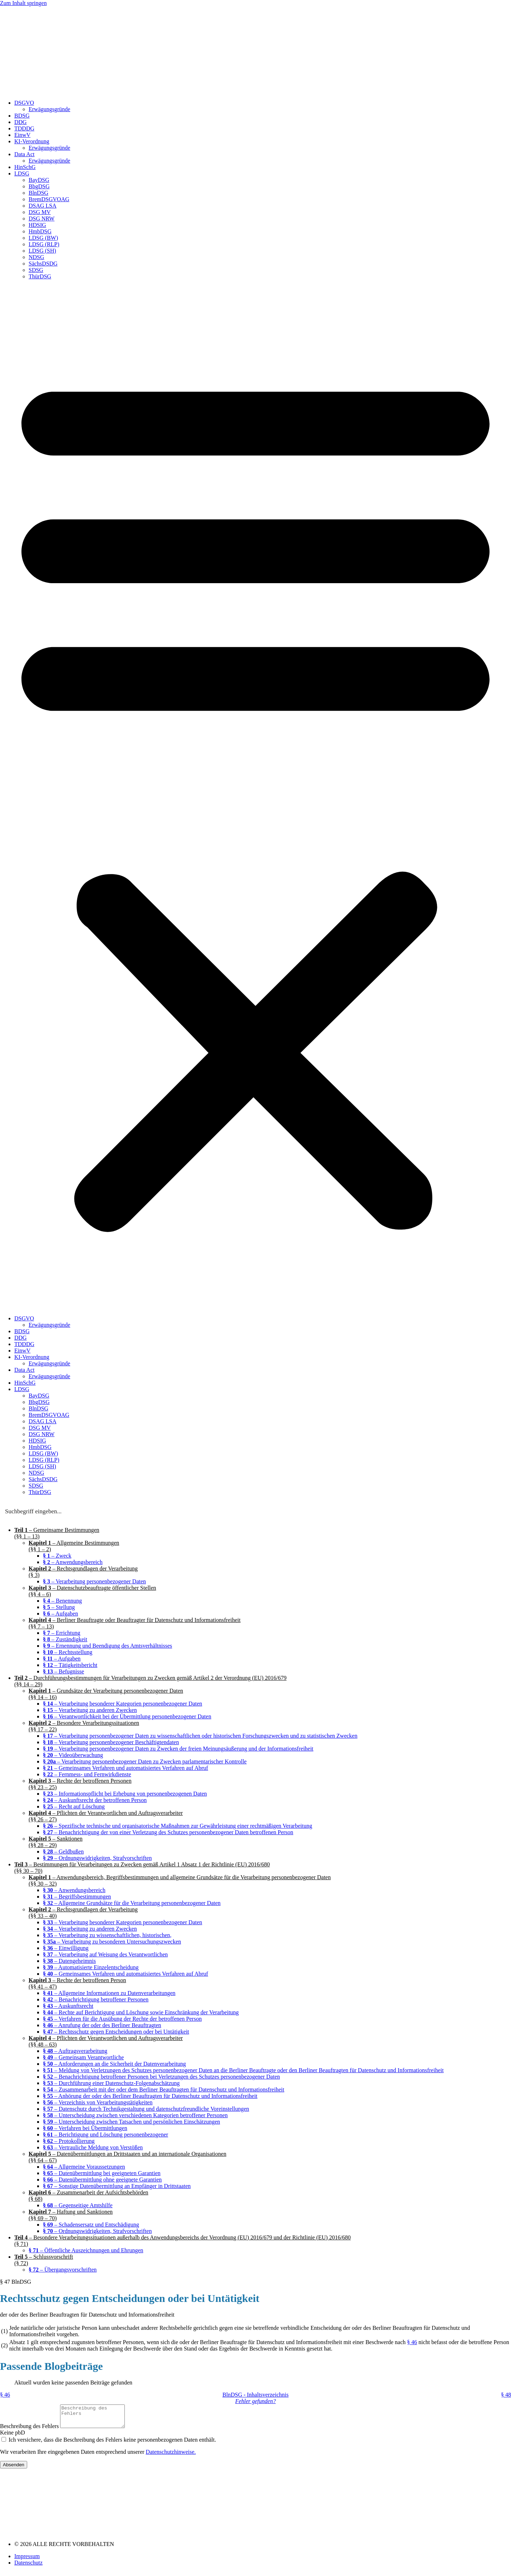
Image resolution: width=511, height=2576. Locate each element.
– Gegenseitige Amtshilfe (78, 2205)
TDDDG (24, 128)
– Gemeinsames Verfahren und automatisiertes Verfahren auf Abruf (125, 1768)
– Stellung (59, 1607)
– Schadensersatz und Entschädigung (91, 2225)
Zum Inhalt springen (23, 3)
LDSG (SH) (42, 251)
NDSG (36, 257)
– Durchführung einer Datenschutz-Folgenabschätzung (111, 2083)
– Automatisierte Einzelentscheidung (91, 1967)
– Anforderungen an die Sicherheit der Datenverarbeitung (114, 2064)
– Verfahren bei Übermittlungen (85, 2128)
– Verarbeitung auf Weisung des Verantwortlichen (105, 1954)
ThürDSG (40, 276)
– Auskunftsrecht (68, 2006)
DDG (20, 122)
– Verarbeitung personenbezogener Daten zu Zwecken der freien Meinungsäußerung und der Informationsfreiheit (178, 1749)
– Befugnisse (63, 1671)
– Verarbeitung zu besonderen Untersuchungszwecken (112, 1942)
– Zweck (57, 1556)
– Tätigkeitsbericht (70, 1665)
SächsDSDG (43, 263)
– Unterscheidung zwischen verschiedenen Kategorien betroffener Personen (135, 2115)
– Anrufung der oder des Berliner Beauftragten (102, 2025)
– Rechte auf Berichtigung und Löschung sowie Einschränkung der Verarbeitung (141, 2012)
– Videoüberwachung (73, 1755)
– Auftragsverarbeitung (75, 2051)
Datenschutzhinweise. (171, 2456)
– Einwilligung (66, 1948)
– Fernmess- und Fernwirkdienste (87, 1774)
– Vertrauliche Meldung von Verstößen (93, 2147)
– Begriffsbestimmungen (77, 1896)
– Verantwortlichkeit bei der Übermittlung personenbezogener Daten (127, 1716)
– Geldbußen (63, 1851)
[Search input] (256, 1511)
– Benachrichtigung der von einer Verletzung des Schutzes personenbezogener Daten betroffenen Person (168, 1832)
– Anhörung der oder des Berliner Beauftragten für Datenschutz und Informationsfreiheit (150, 2096)
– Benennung (62, 1601)
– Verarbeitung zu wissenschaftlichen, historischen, (107, 1935)
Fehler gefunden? (255, 2401)
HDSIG (37, 225)
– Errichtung (61, 1633)
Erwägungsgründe (49, 109)
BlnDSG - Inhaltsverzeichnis (255, 2395)
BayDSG (39, 180)
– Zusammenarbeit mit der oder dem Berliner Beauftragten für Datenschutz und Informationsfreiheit (163, 2089)
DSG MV (40, 212)
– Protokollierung (68, 2141)
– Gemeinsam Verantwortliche (83, 2057)
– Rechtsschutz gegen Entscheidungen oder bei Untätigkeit (116, 2032)
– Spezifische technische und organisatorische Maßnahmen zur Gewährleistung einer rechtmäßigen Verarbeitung (177, 1826)
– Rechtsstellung (67, 1652)
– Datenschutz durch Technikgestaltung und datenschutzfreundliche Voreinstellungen (146, 2109)
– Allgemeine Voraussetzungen (84, 2167)
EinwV (22, 135)
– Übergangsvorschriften (63, 2270)
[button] (255, 798)
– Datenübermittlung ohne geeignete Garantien (102, 2180)
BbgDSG (39, 186)
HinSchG (25, 167)
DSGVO (24, 103)
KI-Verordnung (31, 141)
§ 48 (506, 2395)
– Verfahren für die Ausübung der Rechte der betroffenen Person (122, 2019)
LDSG (21, 173)
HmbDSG (40, 231)
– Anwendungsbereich (73, 1562)
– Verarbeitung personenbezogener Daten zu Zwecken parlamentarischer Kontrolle (145, 1761)
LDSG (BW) (43, 238)
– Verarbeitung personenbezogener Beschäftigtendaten (111, 1742)
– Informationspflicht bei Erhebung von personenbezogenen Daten (125, 1794)
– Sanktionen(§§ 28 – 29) (56, 1842)
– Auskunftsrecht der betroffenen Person (95, 1800)
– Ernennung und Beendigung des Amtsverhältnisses (107, 1646)
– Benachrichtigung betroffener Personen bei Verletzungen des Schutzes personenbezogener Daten (161, 2077)
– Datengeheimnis (69, 1961)
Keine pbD (12, 2437)
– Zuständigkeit (65, 1639)
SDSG (36, 270)
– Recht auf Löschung (74, 1806)
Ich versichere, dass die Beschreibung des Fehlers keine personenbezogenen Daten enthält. (112, 2444)
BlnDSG (38, 193)
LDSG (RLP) (44, 244)
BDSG (22, 116)
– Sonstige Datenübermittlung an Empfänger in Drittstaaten (117, 2186)
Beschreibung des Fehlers (30, 2430)
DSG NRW (41, 218)
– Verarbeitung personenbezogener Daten (94, 1581)
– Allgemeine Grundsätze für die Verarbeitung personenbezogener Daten (132, 1903)
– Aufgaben (60, 1613)
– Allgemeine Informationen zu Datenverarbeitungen (109, 1993)
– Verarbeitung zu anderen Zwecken (90, 1710)
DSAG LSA (42, 206)
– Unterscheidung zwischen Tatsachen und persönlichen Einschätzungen (131, 2122)
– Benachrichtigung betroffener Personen (95, 1999)
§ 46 (412, 2342)
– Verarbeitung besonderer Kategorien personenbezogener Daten (122, 1704)
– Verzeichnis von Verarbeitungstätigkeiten (97, 2102)
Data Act (24, 154)
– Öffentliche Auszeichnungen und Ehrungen (86, 2250)
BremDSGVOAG (49, 199)
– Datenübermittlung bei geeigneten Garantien (102, 2173)
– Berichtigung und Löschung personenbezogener (105, 2134)
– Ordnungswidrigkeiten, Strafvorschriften (97, 1858)
